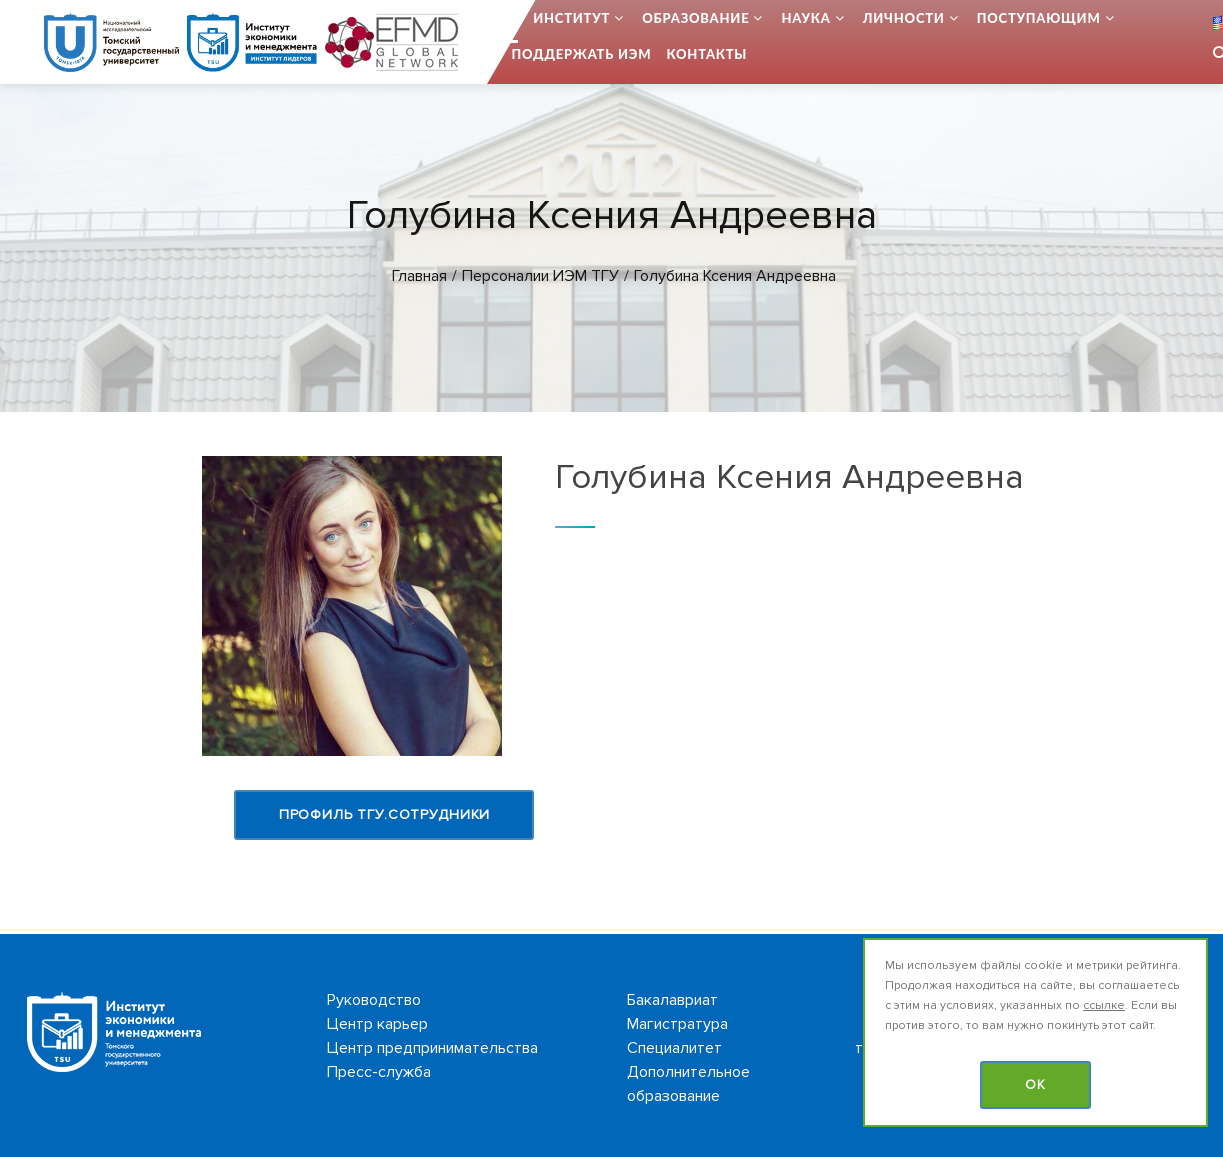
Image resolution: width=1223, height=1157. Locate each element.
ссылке (1104, 1005)
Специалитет (674, 1048)
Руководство (374, 1000)
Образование (695, 18)
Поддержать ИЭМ (582, 54)
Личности (904, 18)
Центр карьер (377, 1024)
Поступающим (1039, 18)
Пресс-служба (379, 1072)
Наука (805, 18)
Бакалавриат (672, 1000)
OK (1035, 1085)
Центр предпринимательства (432, 1048)
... (513, 18)
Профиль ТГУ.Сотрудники (384, 814)
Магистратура (677, 1024)
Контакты (706, 54)
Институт (571, 18)
